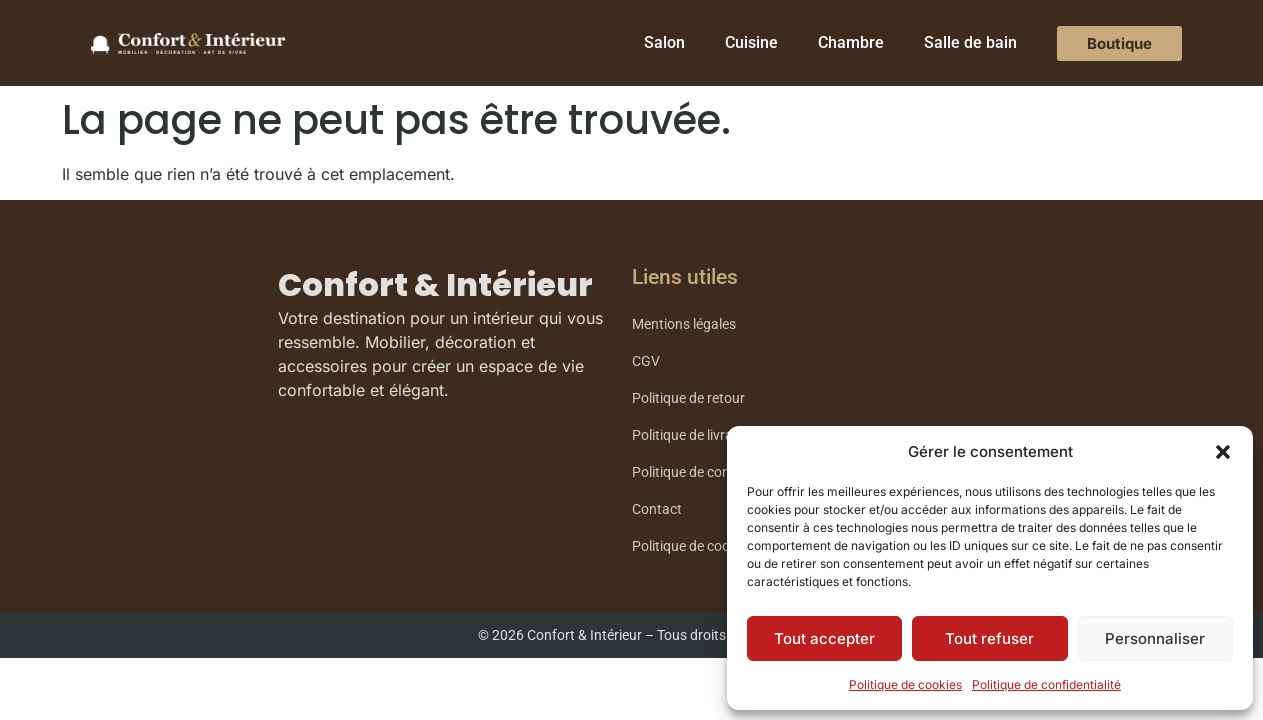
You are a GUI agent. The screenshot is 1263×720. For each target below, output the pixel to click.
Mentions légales (684, 324)
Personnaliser (1155, 638)
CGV (646, 361)
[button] (1223, 452)
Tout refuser (989, 638)
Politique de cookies (905, 684)
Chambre (851, 42)
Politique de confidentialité (1046, 684)
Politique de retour (688, 398)
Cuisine (751, 42)
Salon (664, 42)
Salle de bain (970, 42)
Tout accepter (824, 638)
